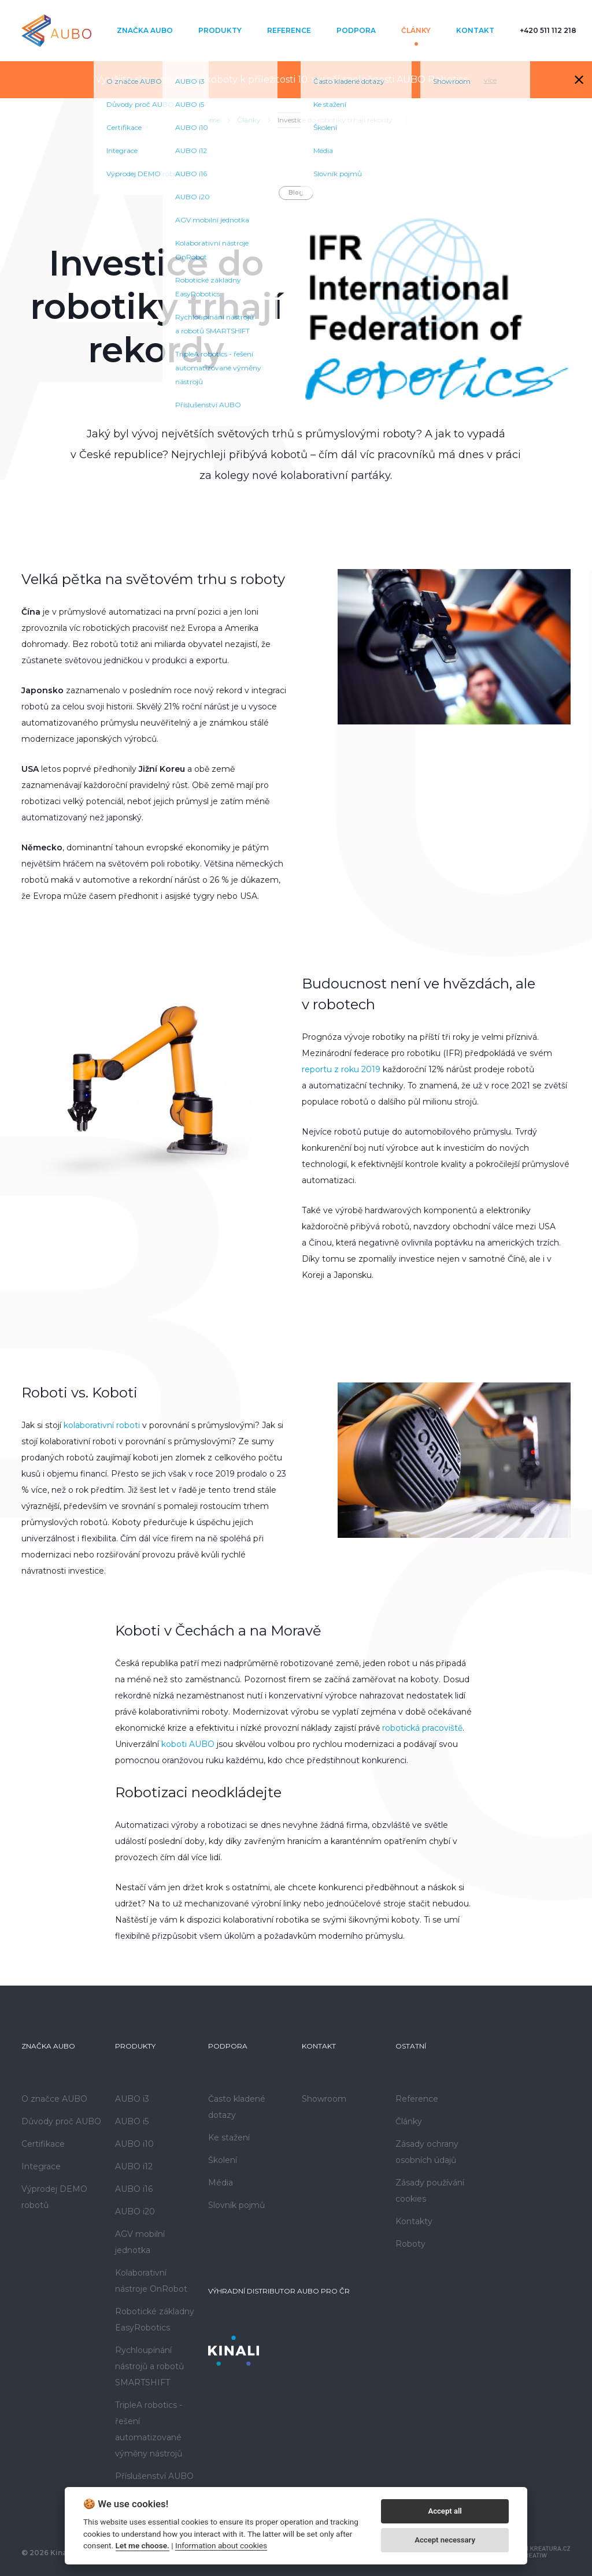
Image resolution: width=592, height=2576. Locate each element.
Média (220, 2182)
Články (416, 30)
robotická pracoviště (422, 1728)
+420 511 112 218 (548, 30)
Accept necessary (445, 2540)
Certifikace (43, 2144)
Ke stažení (229, 2137)
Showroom (324, 2099)
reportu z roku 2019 (341, 1069)
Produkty (220, 30)
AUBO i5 (132, 2121)
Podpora (356, 30)
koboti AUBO (187, 1744)
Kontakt (475, 30)
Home (210, 120)
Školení (222, 2160)
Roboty (410, 2244)
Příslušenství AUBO (154, 2476)
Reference (289, 30)
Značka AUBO (145, 30)
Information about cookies (221, 2545)
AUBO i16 (134, 2189)
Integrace (41, 2166)
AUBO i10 (134, 2144)
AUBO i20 (135, 2211)
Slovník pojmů (236, 2205)
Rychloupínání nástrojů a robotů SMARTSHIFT (149, 2366)
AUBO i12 (134, 2166)
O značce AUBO (54, 2099)
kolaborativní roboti (102, 1425)
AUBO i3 (132, 2099)
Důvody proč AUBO (61, 2121)
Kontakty (413, 2221)
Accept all (444, 2511)
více (490, 80)
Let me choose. (142, 2545)
